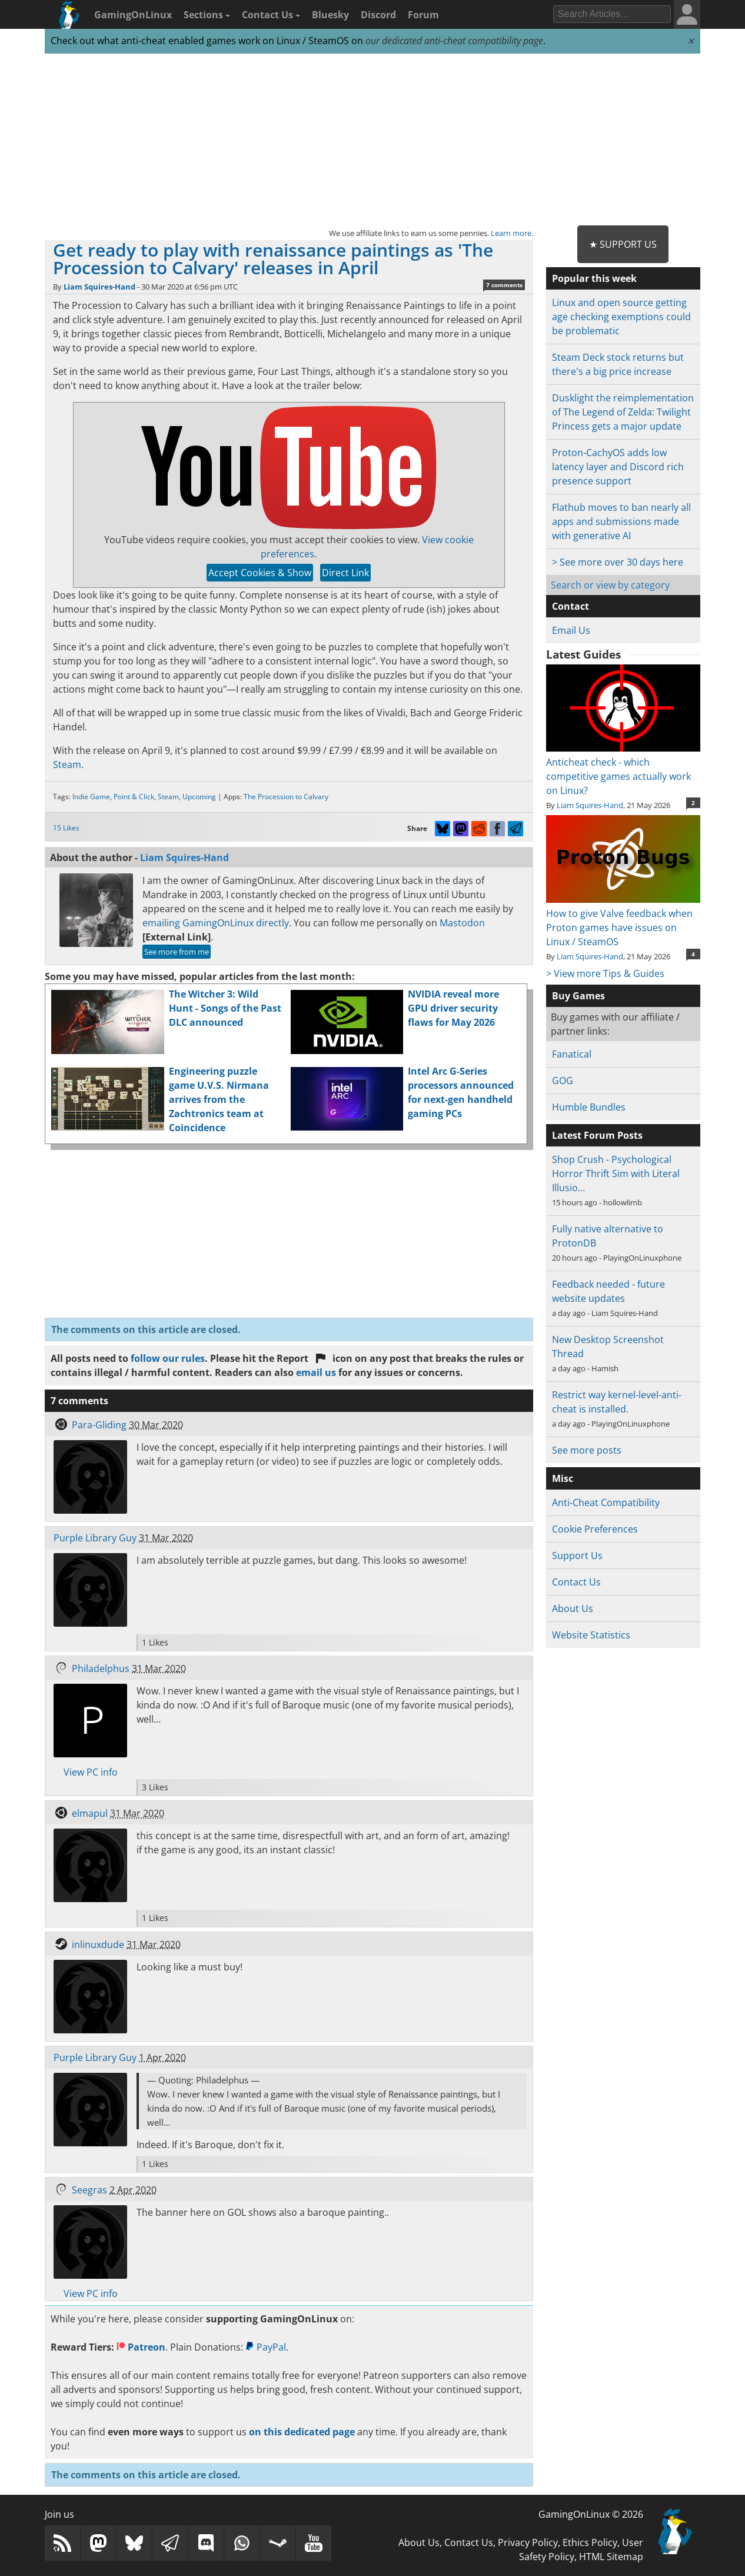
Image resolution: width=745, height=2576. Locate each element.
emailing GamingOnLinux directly (215, 922)
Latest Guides (583, 654)
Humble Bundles (589, 1107)
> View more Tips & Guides (605, 973)
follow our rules (168, 1358)
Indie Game (91, 797)
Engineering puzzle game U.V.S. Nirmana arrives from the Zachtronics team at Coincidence (219, 1099)
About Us (572, 1608)
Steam (67, 764)
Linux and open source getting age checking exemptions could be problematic (621, 316)
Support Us (577, 1555)
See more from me (176, 951)
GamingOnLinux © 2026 (590, 2514)
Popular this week (594, 278)
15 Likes (66, 828)
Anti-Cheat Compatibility (606, 1502)
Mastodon (462, 922)
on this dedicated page (302, 2431)
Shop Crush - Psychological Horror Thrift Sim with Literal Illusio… (616, 1173)
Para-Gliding (99, 1424)
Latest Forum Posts (597, 1135)
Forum (423, 14)
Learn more (511, 233)
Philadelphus (100, 1668)
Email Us (571, 630)
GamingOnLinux (133, 14)
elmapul (90, 1813)
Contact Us (271, 14)
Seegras (89, 2189)
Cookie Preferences (595, 1529)
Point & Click (134, 797)
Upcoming (199, 797)
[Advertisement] (372, 140)
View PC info (91, 1772)
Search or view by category (610, 585)
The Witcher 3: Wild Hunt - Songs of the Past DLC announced (225, 1008)
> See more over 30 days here (617, 562)
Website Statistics (591, 1634)
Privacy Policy (528, 2542)
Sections (207, 14)
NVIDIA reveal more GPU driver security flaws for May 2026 (453, 1008)
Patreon (141, 2347)
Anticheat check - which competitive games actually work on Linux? (623, 769)
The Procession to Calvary (286, 797)
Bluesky (330, 14)
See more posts (586, 1450)
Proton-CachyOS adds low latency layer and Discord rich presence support (618, 466)
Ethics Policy (590, 2542)
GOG (562, 1080)
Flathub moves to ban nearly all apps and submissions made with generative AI (621, 521)
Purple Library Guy (95, 1537)
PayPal (265, 2347)
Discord (378, 14)
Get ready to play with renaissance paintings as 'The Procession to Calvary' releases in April (273, 259)
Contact (570, 606)
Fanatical (571, 1054)
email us (316, 1372)
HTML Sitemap (611, 2556)
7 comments (504, 285)
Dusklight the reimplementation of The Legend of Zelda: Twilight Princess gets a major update (623, 412)
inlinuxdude (98, 1944)
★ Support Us (623, 244)
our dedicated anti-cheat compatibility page (454, 40)
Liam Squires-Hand (99, 286)
